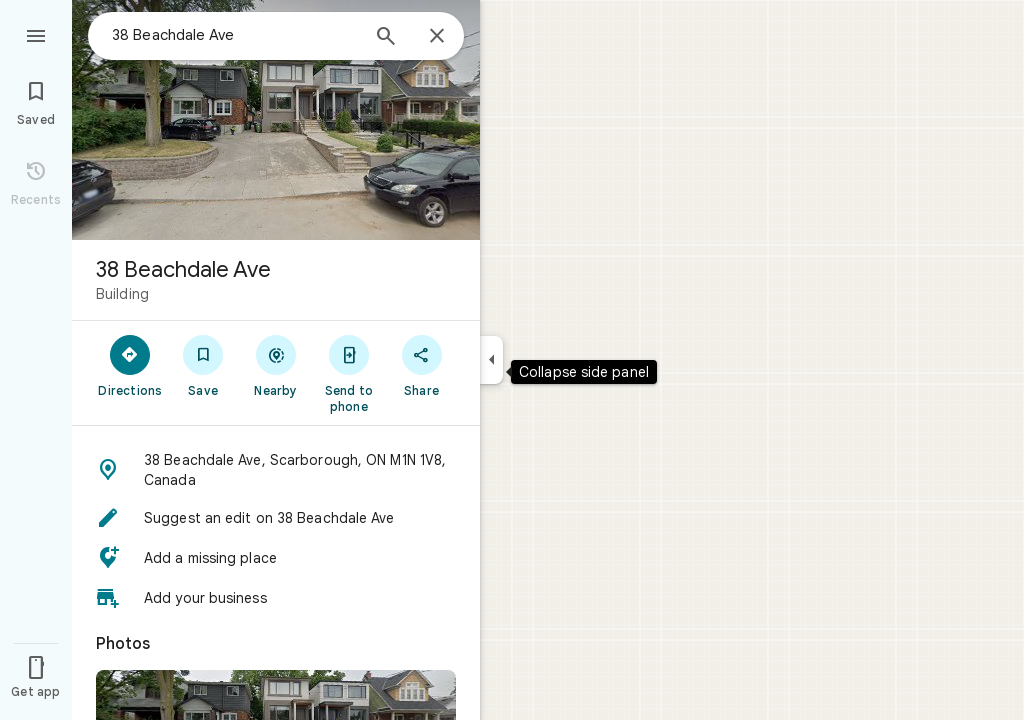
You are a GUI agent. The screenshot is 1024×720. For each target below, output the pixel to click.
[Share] (421, 365)
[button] (276, 470)
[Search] (386, 38)
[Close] (437, 37)
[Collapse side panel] (491, 360)
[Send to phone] (348, 373)
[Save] (203, 365)
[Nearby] (276, 365)
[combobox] (235, 35)
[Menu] (36, 34)
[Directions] (130, 365)
